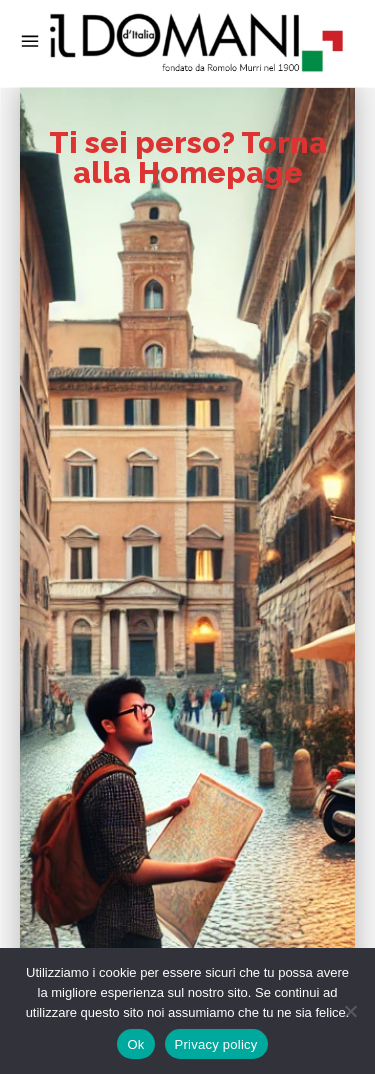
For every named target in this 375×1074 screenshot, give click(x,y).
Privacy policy (216, 1044)
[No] (350, 1011)
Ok (135, 1044)
